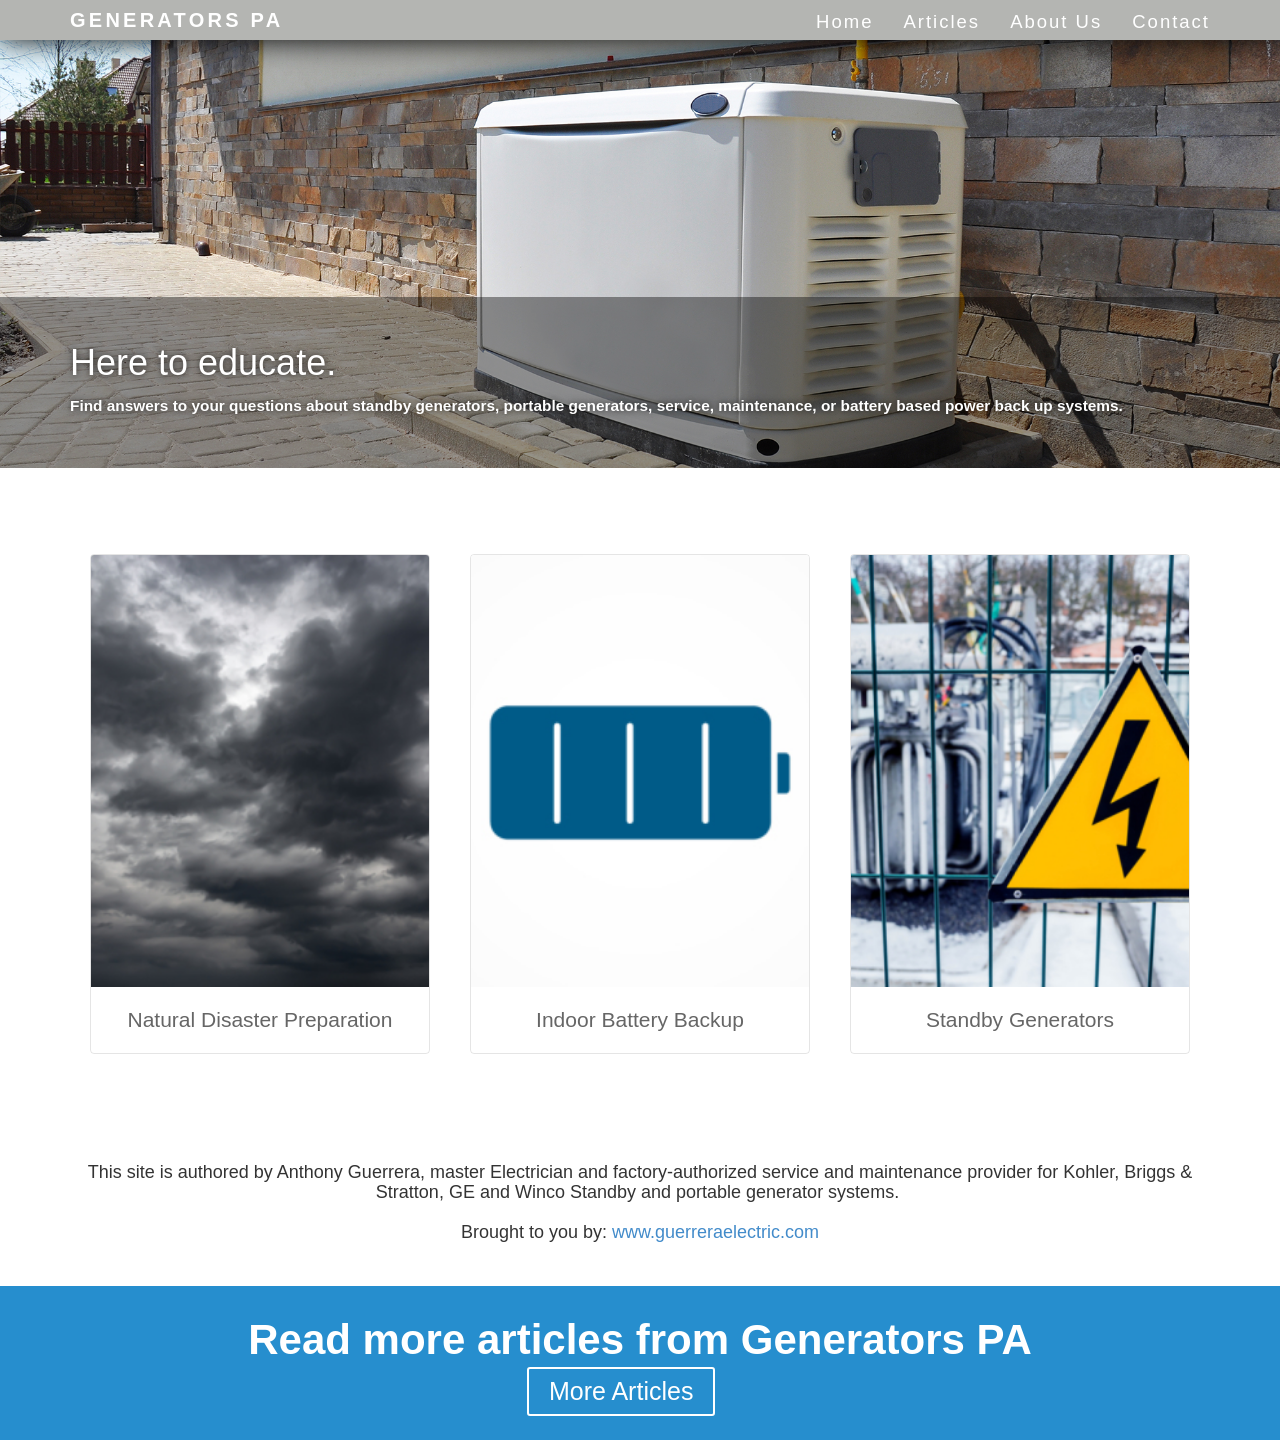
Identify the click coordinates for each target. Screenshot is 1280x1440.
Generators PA (176, 20)
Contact (1171, 21)
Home (844, 21)
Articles (941, 21)
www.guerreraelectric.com (715, 1232)
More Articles (621, 1391)
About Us (1056, 21)
